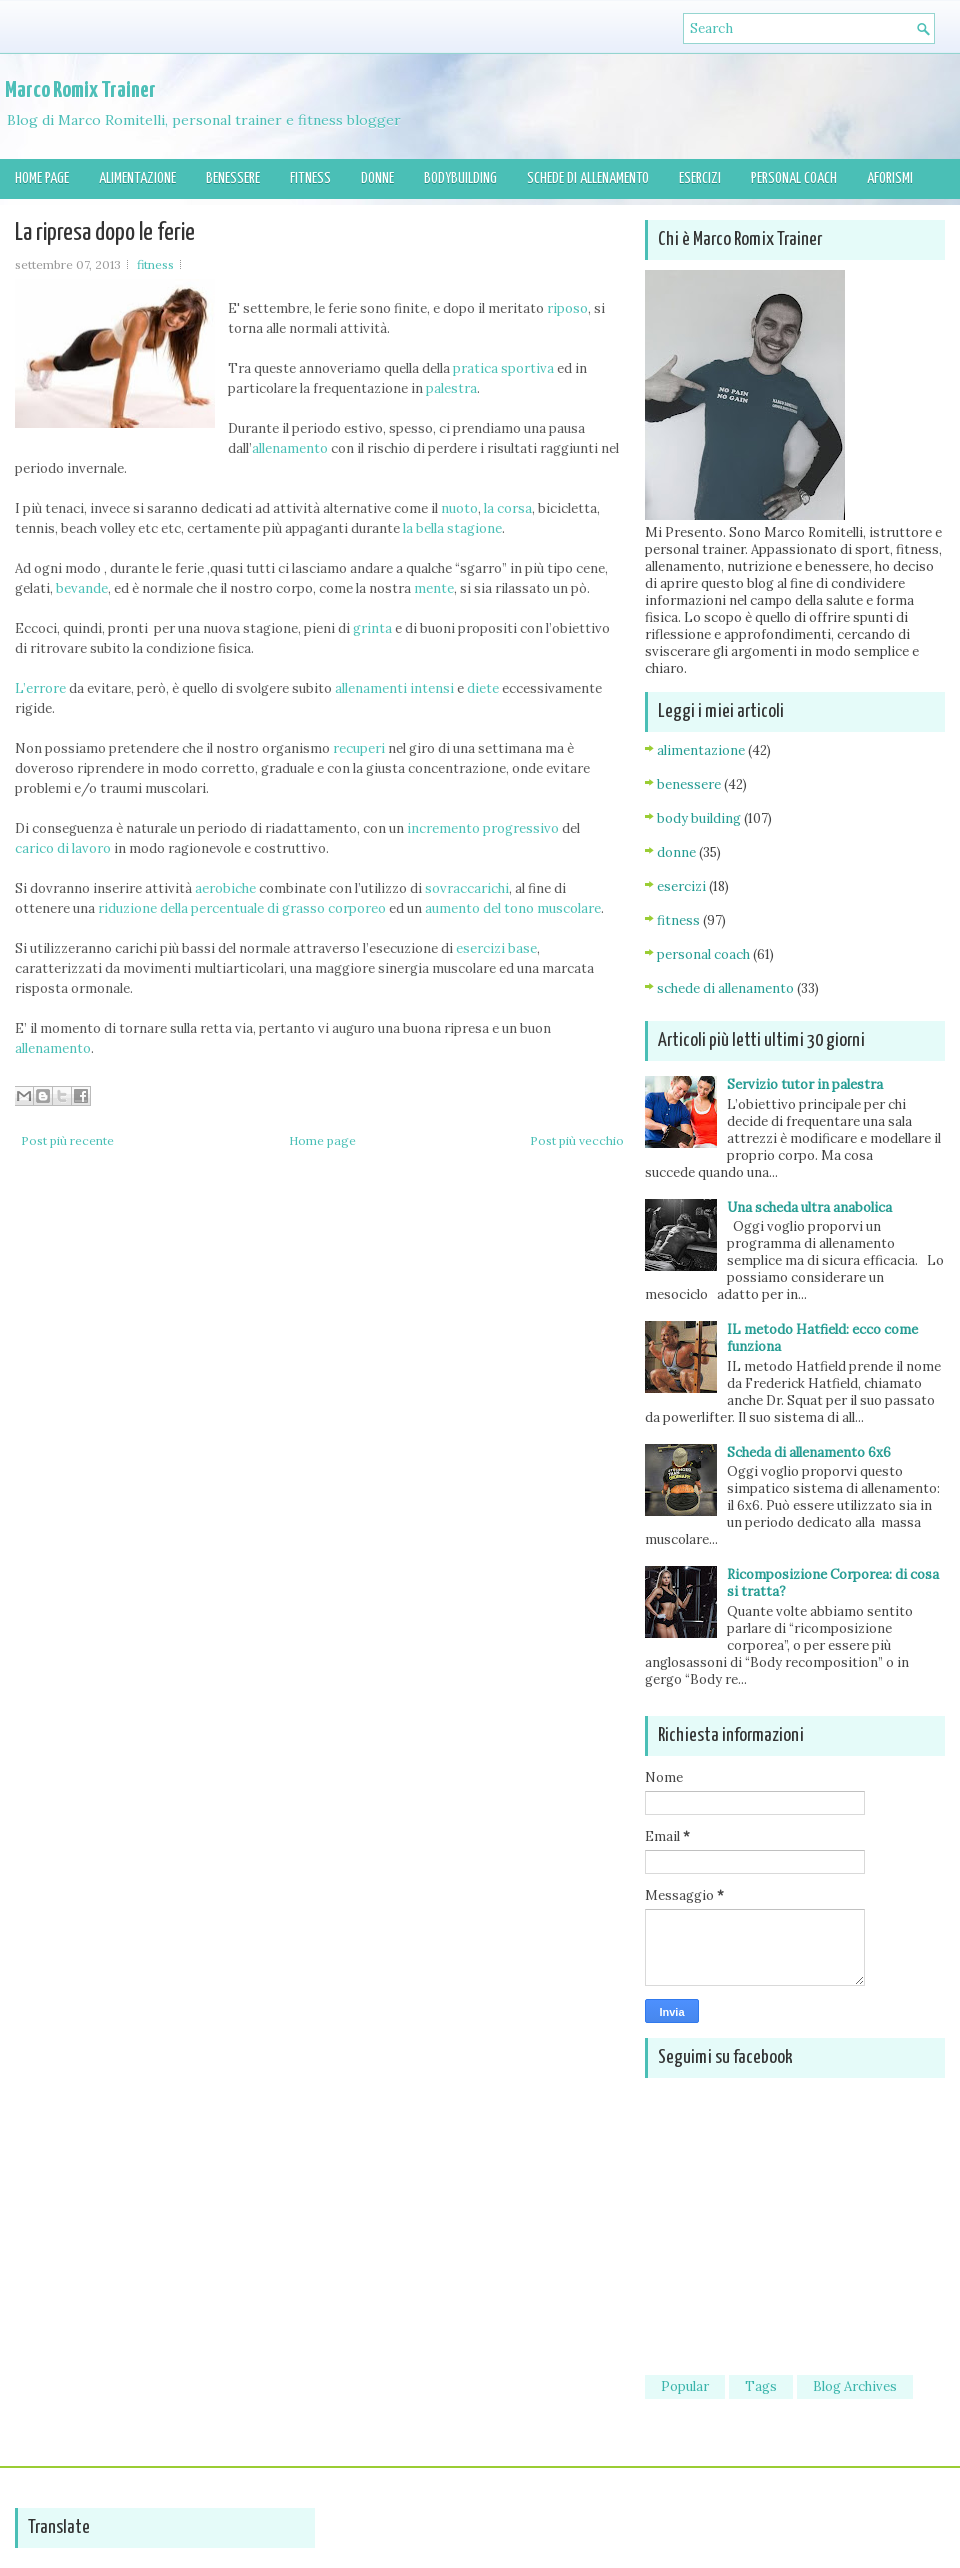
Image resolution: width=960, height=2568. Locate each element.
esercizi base (496, 948)
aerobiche (225, 888)
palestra (451, 388)
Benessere (233, 178)
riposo (567, 308)
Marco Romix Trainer (80, 90)
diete (483, 688)
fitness (155, 264)
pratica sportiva (505, 368)
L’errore (40, 688)
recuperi (360, 748)
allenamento (290, 448)
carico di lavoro (63, 848)
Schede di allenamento (588, 178)
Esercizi (700, 178)
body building (699, 818)
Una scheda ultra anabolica (809, 1207)
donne (676, 852)
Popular (685, 2386)
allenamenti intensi (393, 688)
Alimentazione (137, 178)
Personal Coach (794, 178)
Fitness (310, 178)
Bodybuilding (460, 178)
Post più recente (67, 1140)
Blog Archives (855, 2386)
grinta (372, 628)
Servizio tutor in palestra (805, 1084)
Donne (377, 178)
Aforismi (890, 178)
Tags (761, 2386)
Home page (42, 178)
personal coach (703, 954)
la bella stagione (452, 528)
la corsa (508, 508)
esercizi (681, 886)
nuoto (459, 508)
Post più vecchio (577, 1140)
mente (434, 588)
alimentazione (701, 750)
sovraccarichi (467, 888)
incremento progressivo (483, 828)
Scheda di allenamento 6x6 (809, 1452)
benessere (689, 784)
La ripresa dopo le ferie (105, 233)
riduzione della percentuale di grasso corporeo (242, 908)
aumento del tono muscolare (513, 908)
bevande (82, 588)
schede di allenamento (725, 988)
